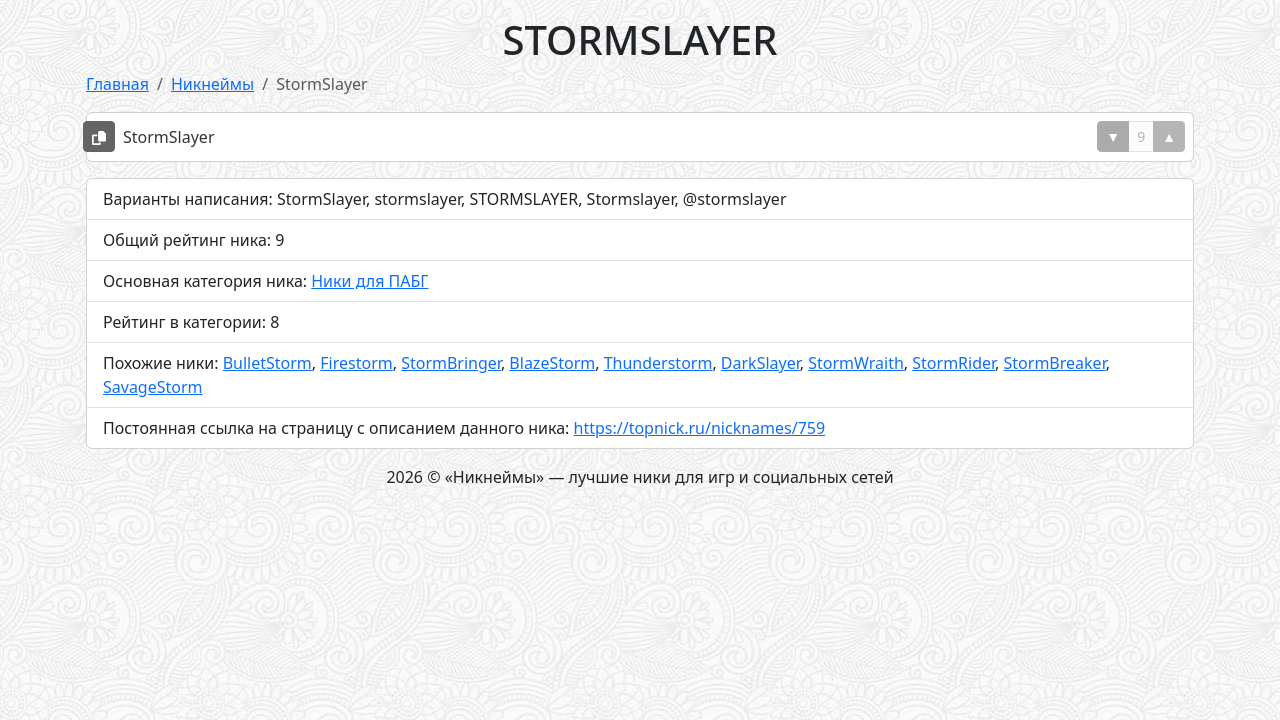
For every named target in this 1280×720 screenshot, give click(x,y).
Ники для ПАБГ (369, 281)
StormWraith (856, 363)
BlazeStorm (552, 363)
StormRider (953, 363)
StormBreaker (1055, 363)
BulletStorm (267, 363)
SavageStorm (153, 387)
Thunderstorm (658, 363)
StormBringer (451, 363)
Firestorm (356, 363)
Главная (117, 84)
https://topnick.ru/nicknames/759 (700, 428)
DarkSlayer (760, 363)
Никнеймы (212, 84)
